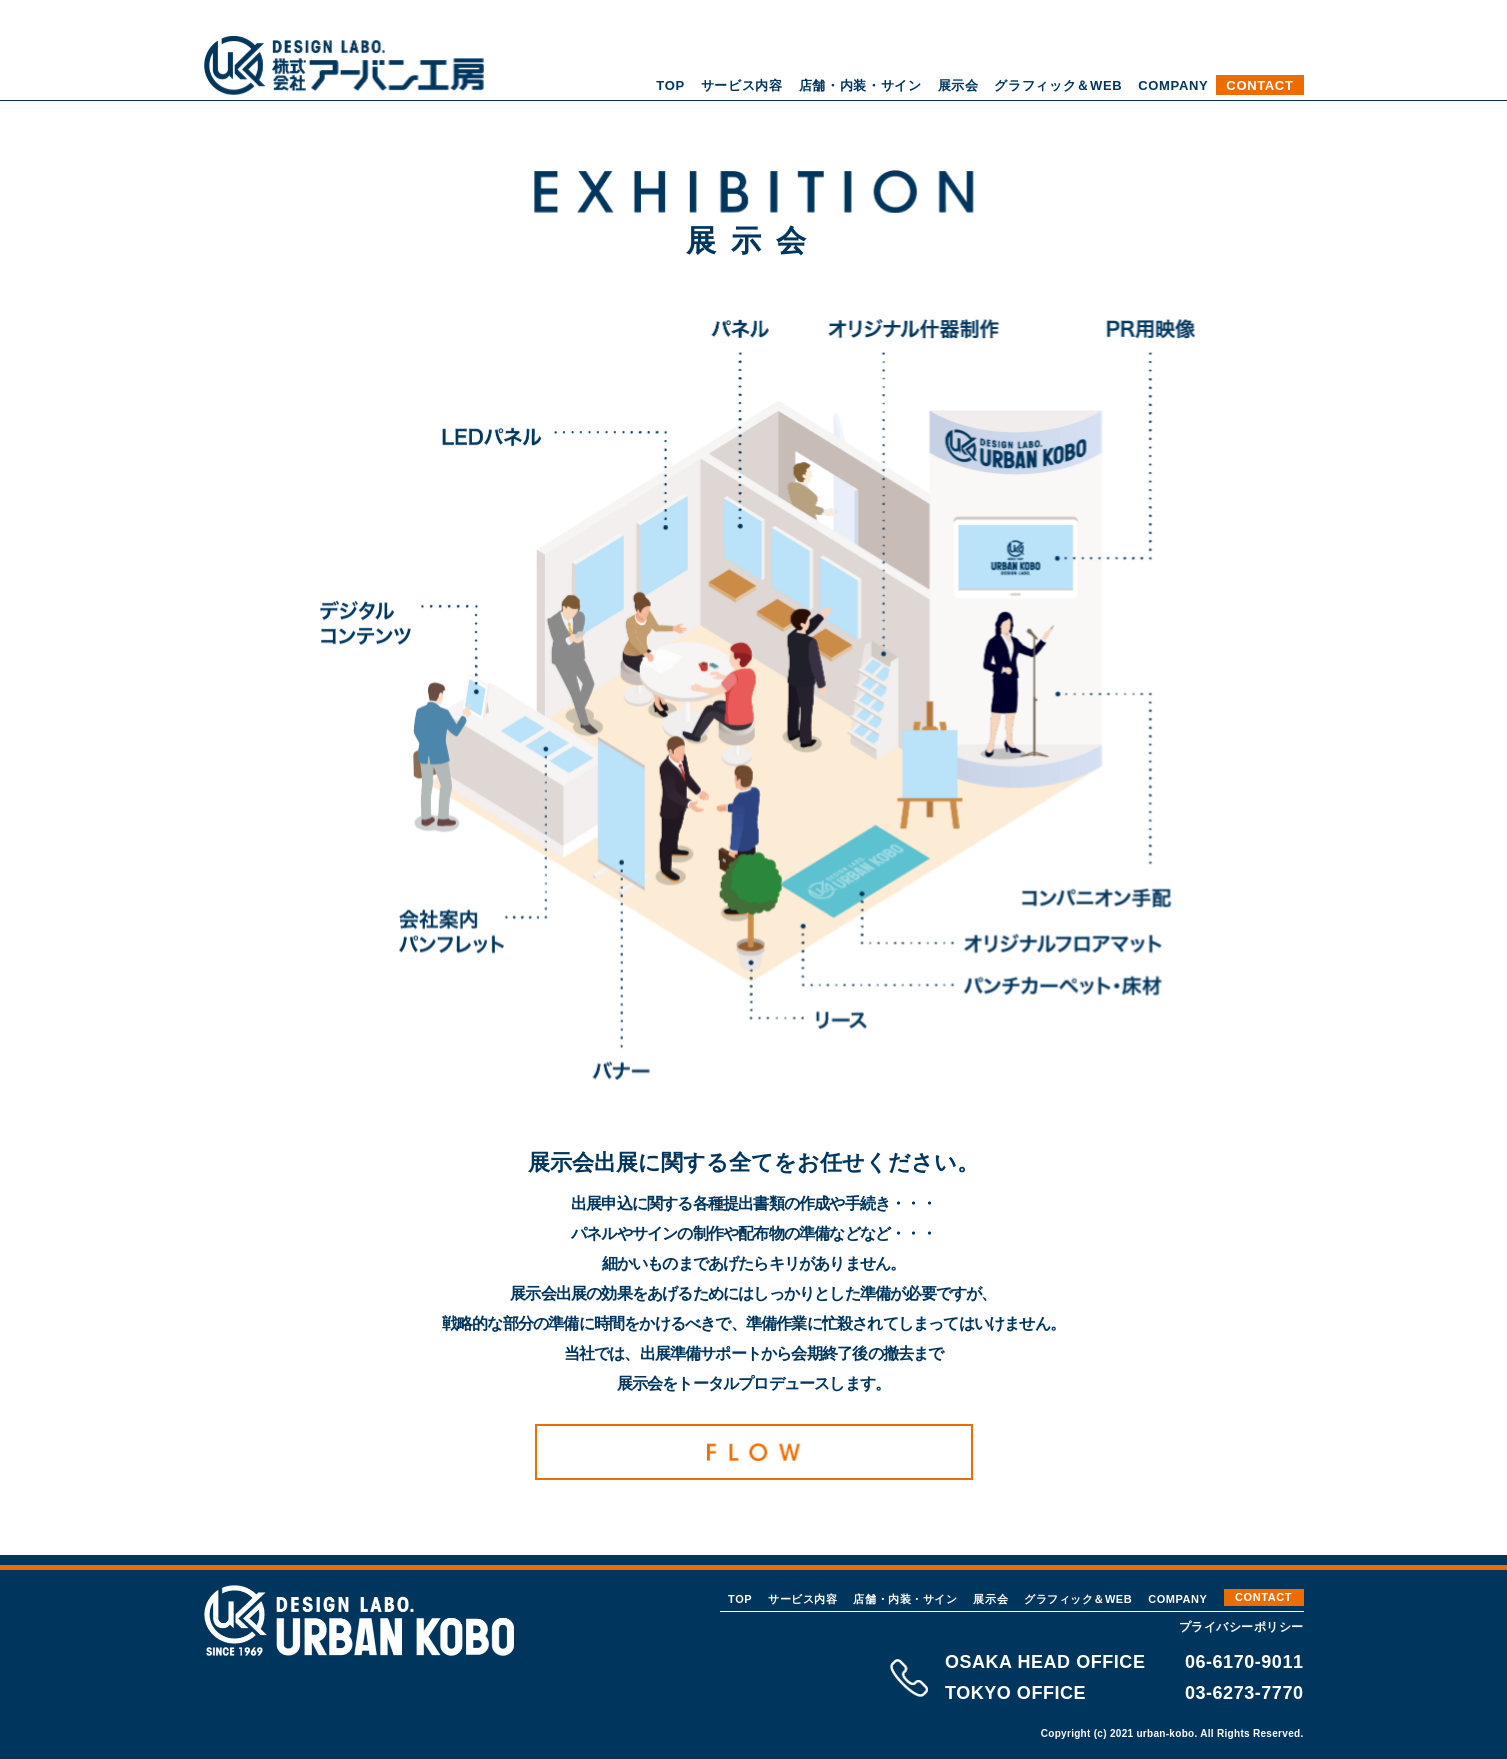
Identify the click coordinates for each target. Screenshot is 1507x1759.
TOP (670, 85)
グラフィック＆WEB (1058, 85)
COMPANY (1173, 85)
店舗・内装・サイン (860, 85)
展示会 (958, 85)
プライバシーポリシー (1241, 1627)
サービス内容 (742, 85)
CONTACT (1259, 85)
